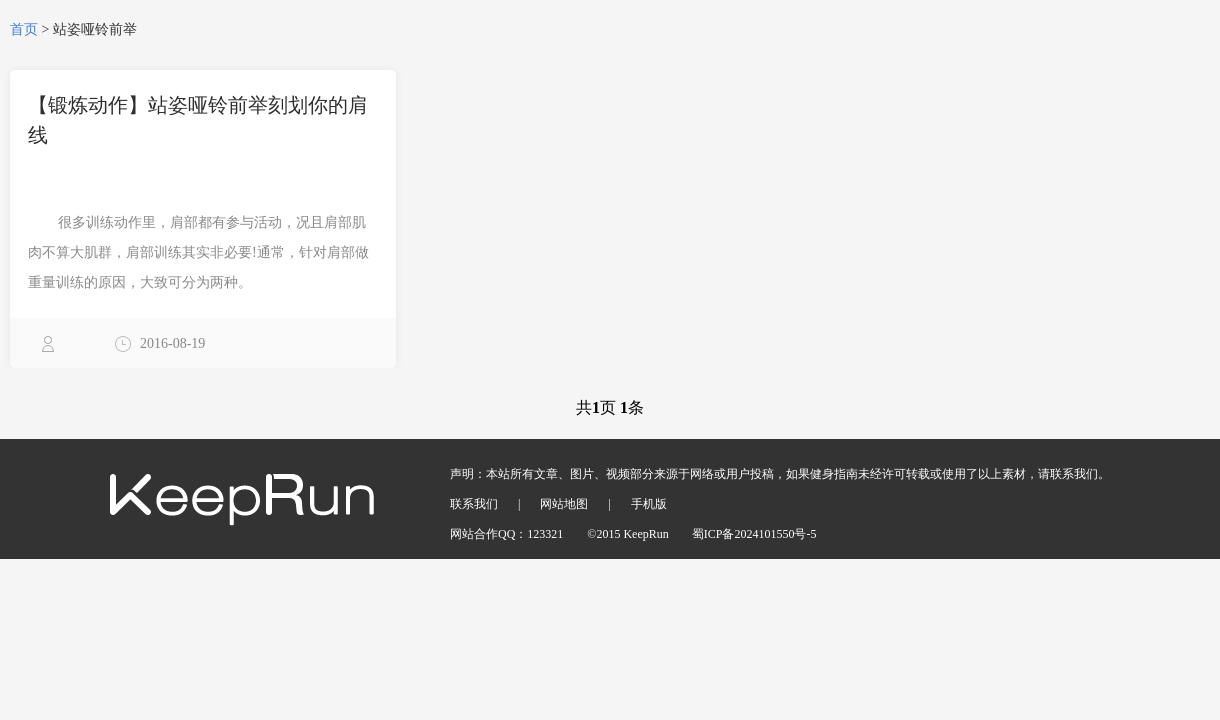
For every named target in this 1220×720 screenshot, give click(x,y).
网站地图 (564, 504)
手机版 (649, 504)
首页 (24, 29)
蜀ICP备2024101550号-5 (754, 534)
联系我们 (474, 504)
